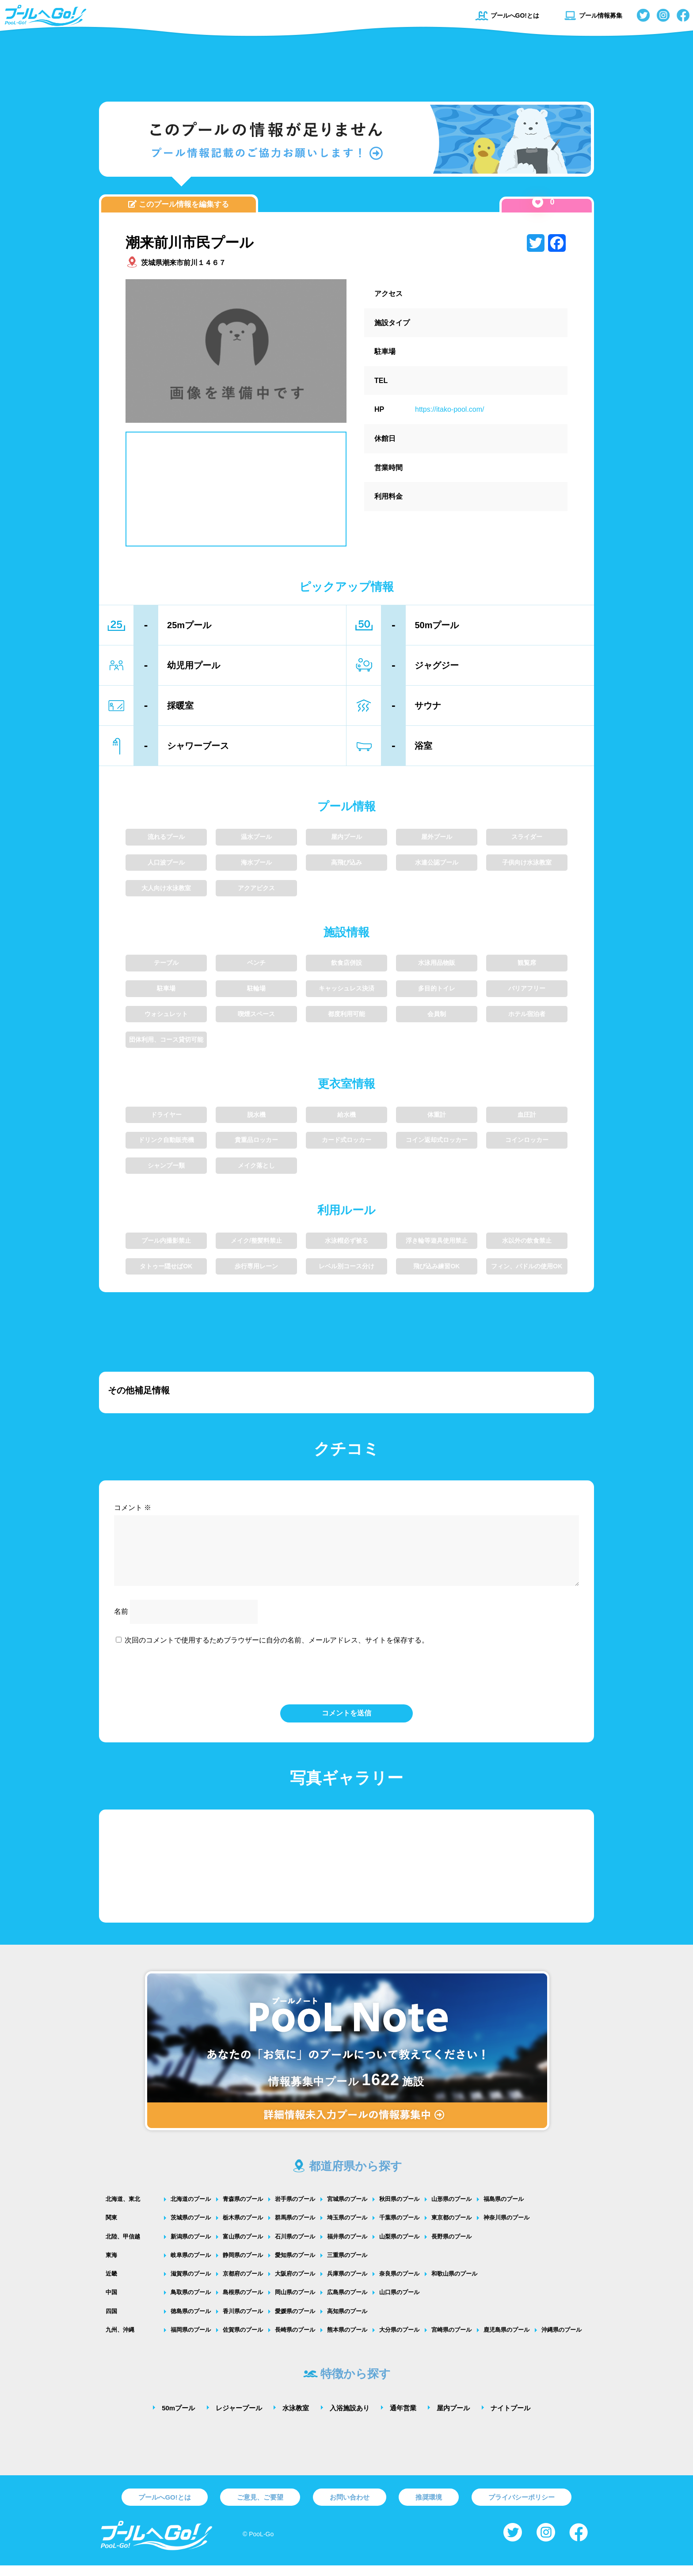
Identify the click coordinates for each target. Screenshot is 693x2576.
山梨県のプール (399, 2247)
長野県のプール (451, 2247)
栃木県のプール (243, 2228)
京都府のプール (243, 2284)
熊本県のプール (347, 2340)
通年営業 (403, 2418)
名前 (121, 1622)
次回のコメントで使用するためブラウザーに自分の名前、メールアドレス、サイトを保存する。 (277, 1650)
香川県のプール (243, 2321)
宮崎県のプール (451, 2340)
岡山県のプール (295, 2302)
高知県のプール (347, 2321)
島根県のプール (243, 2302)
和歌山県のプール (454, 2284)
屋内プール (453, 2418)
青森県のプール (243, 2209)
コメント (132, 1507)
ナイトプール (510, 2418)
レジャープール (239, 2418)
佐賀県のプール (243, 2340)
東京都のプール (451, 2228)
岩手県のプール (295, 2209)
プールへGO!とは (507, 15)
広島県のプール (347, 2302)
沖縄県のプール (561, 2340)
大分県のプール (399, 2340)
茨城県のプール (191, 2228)
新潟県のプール (191, 2247)
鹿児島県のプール (506, 2340)
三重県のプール (347, 2265)
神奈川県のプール (506, 2228)
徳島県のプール (191, 2321)
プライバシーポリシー (521, 2508)
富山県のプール (243, 2247)
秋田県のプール (399, 2209)
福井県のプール (347, 2247)
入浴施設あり (349, 2418)
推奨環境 (428, 2508)
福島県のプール (504, 2209)
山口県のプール (399, 2302)
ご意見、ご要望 (260, 2508)
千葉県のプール (399, 2228)
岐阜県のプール (191, 2265)
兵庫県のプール (347, 2284)
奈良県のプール (399, 2284)
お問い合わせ (349, 2508)
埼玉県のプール (347, 2228)
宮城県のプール (347, 2209)
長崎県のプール (295, 2340)
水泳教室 (295, 2418)
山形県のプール (451, 2209)
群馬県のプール (295, 2228)
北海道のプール (191, 2209)
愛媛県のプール (295, 2321)
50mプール (178, 2418)
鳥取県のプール (191, 2302)
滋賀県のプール (191, 2284)
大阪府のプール (295, 2284)
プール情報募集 (593, 15)
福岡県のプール (191, 2340)
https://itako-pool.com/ (449, 409)
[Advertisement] (346, 64)
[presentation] (346, 1684)
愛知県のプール (295, 2265)
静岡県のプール (243, 2265)
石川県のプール (295, 2247)
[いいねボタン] (537, 202)
